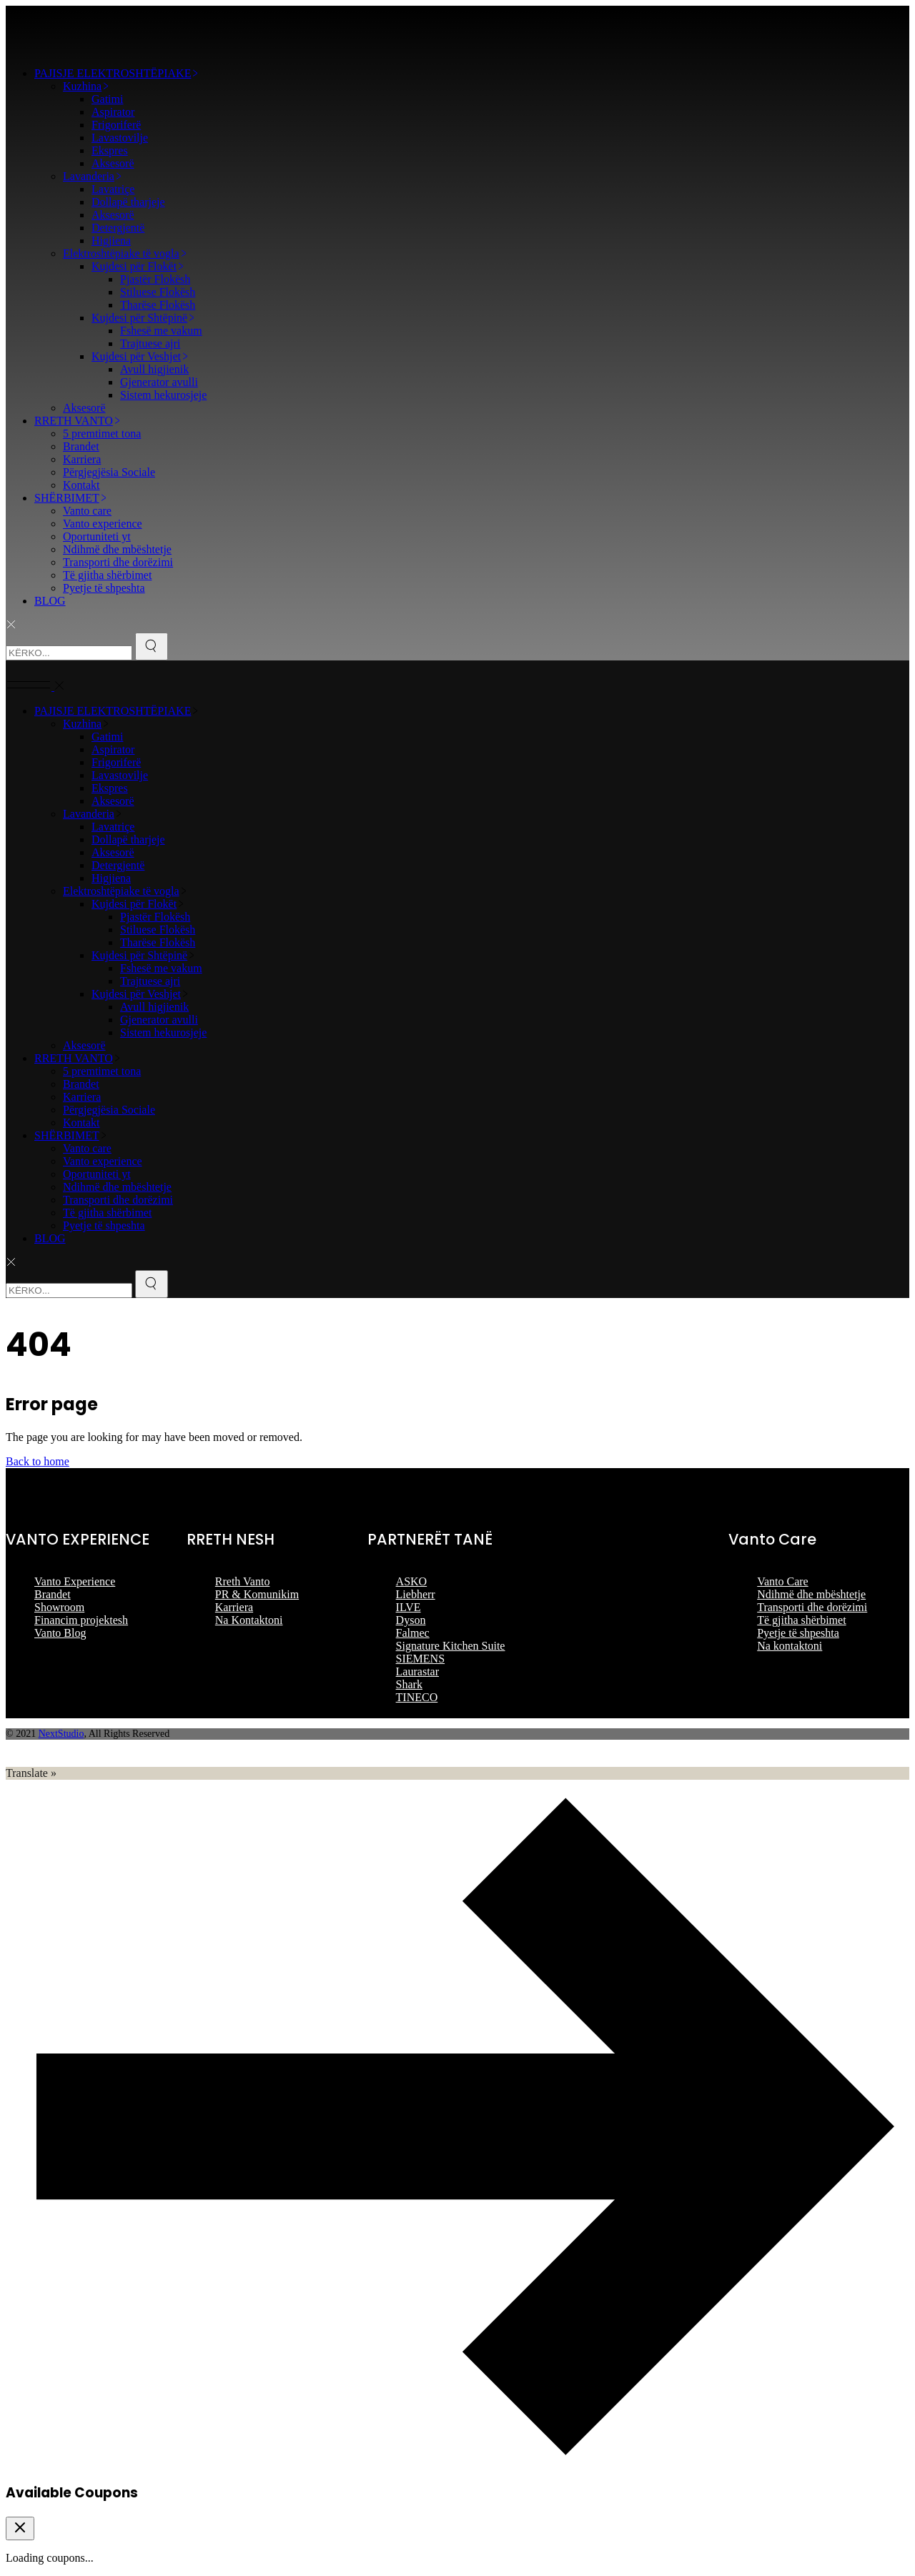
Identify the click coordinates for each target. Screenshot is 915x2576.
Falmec (413, 1633)
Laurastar (417, 1671)
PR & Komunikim (257, 1594)
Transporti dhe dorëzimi (812, 1607)
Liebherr (415, 1594)
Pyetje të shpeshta (798, 1633)
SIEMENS (420, 1659)
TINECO (417, 1697)
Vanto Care (782, 1581)
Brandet (52, 1594)
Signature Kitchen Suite (450, 1646)
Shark (409, 1684)
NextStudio (61, 1733)
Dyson (411, 1620)
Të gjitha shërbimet (801, 1620)
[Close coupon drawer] (20, 2528)
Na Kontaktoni (249, 1620)
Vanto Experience (74, 1581)
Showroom (59, 1607)
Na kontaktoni (789, 1646)
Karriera (234, 1607)
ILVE (408, 1607)
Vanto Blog (60, 1633)
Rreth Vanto (242, 1581)
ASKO (411, 1581)
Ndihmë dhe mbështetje (811, 1594)
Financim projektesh (81, 1620)
